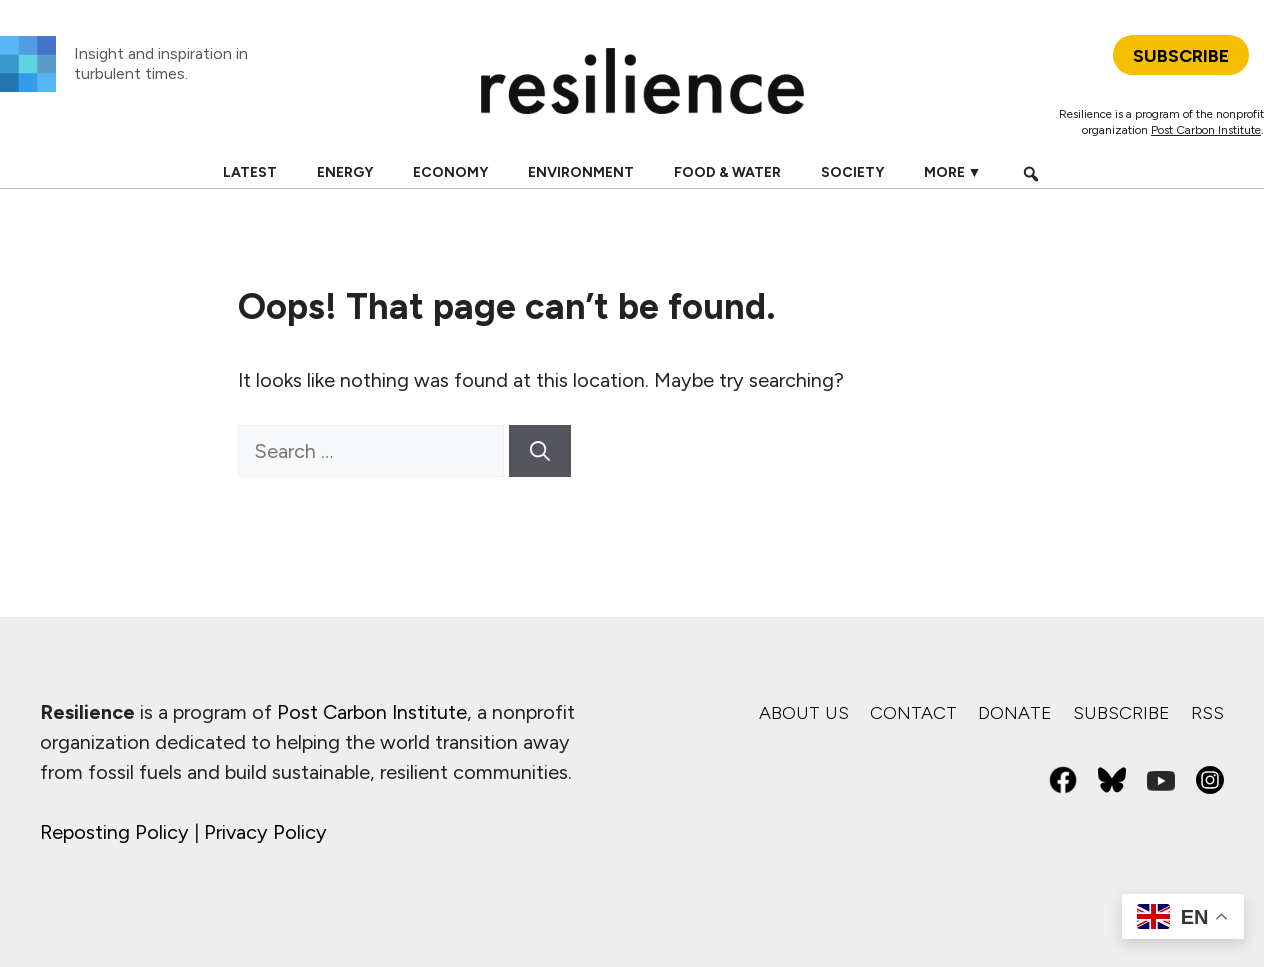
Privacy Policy (265, 832)
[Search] (540, 451)
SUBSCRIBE (1181, 56)
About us (804, 713)
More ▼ (953, 172)
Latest (250, 172)
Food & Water (727, 172)
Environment (581, 172)
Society (852, 172)
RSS (1207, 713)
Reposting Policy (114, 832)
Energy (345, 172)
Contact (913, 713)
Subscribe (1121, 713)
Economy (450, 172)
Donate (1015, 713)
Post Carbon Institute (1206, 130)
